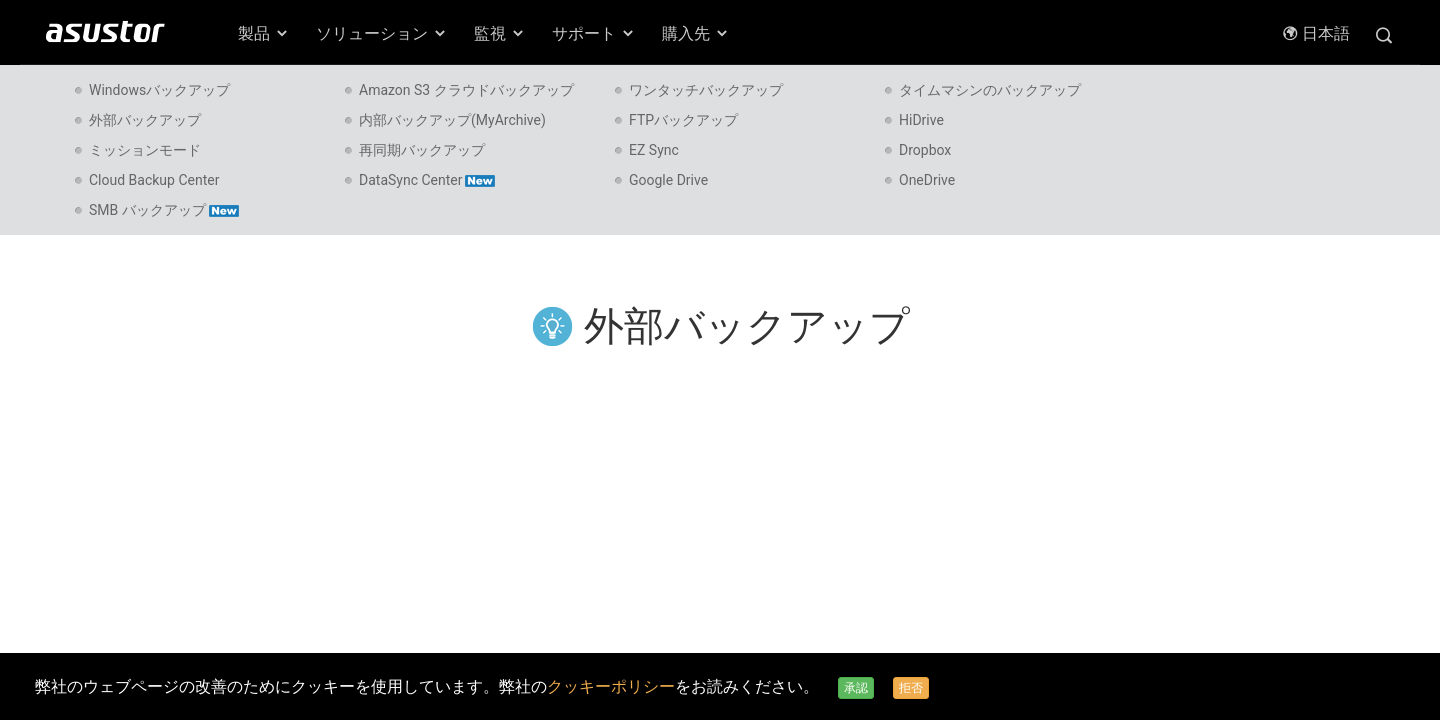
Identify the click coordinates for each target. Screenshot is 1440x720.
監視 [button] (500, 33)
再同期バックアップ (422, 150)
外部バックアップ (145, 120)
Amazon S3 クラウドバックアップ (466, 90)
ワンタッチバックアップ (706, 90)
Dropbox (925, 150)
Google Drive (668, 180)
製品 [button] (264, 33)
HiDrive (921, 120)
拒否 (911, 688)
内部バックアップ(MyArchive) (452, 120)
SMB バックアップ (164, 210)
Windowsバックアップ (159, 90)
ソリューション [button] (382, 33)
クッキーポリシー (611, 686)
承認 (856, 688)
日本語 (1316, 33)
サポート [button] (594, 33)
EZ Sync (654, 150)
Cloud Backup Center (154, 180)
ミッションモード (145, 150)
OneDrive (927, 180)
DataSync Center (427, 180)
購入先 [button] (696, 33)
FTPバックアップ (683, 120)
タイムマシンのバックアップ (990, 90)
